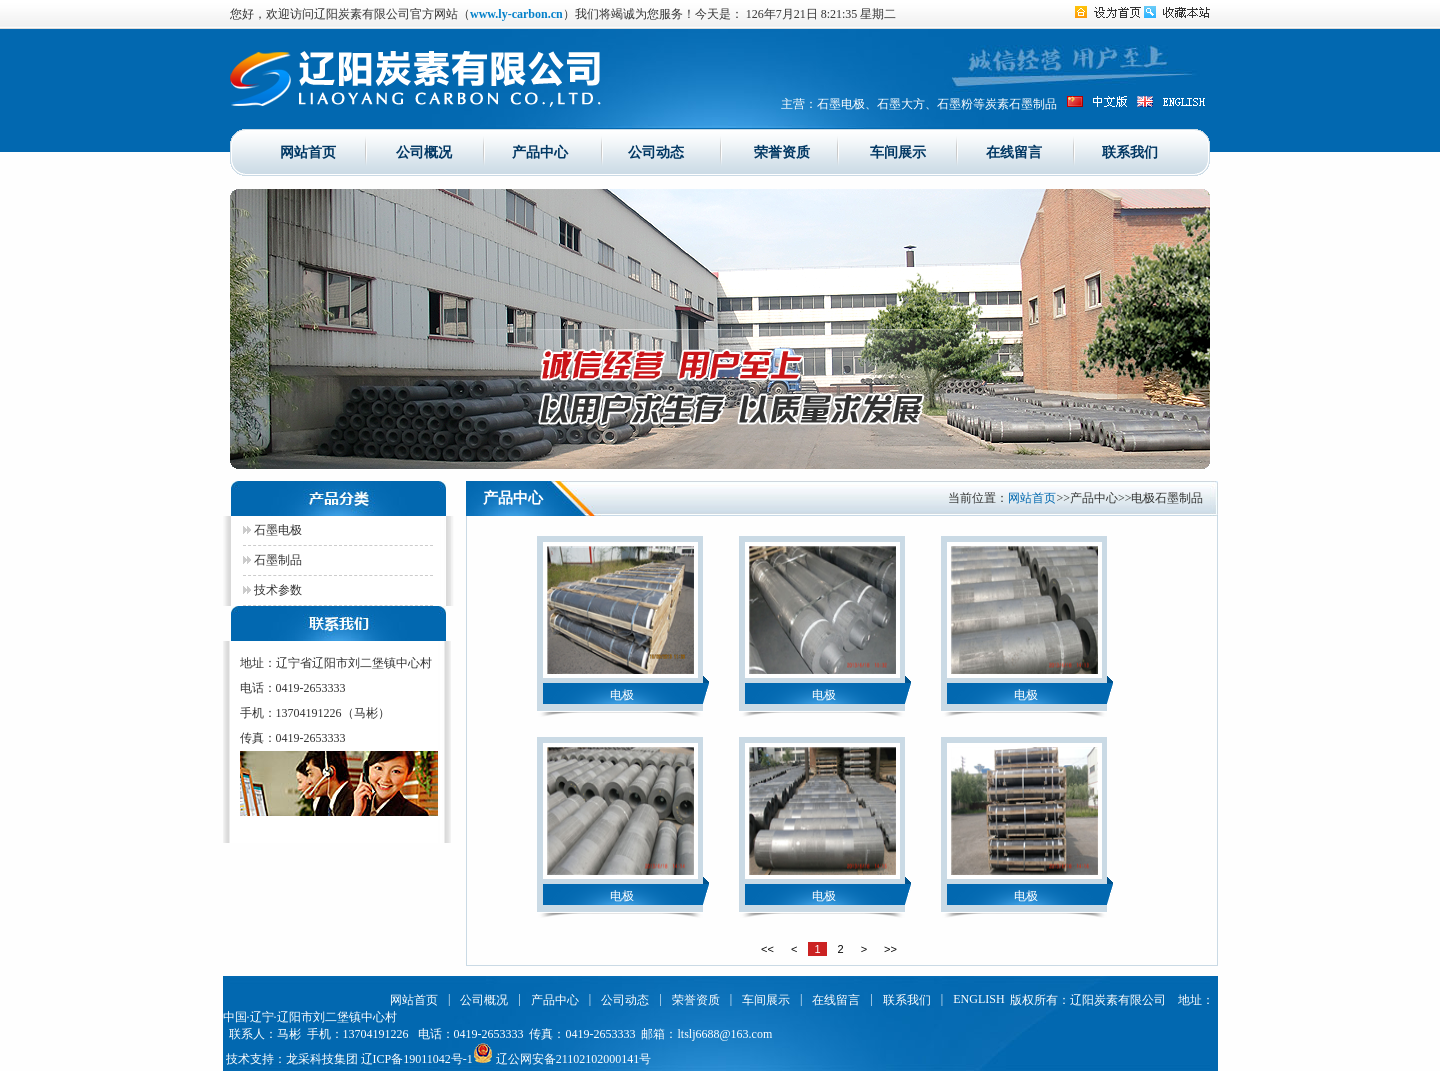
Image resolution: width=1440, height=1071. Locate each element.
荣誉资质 (782, 151)
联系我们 (1130, 151)
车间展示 (898, 151)
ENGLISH (978, 999)
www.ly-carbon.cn (516, 14)
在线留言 (1014, 151)
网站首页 (308, 151)
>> (890, 949)
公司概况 (424, 151)
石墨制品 (272, 560)
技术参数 (272, 590)
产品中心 (540, 151)
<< (767, 949)
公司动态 (656, 151)
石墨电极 (272, 530)
